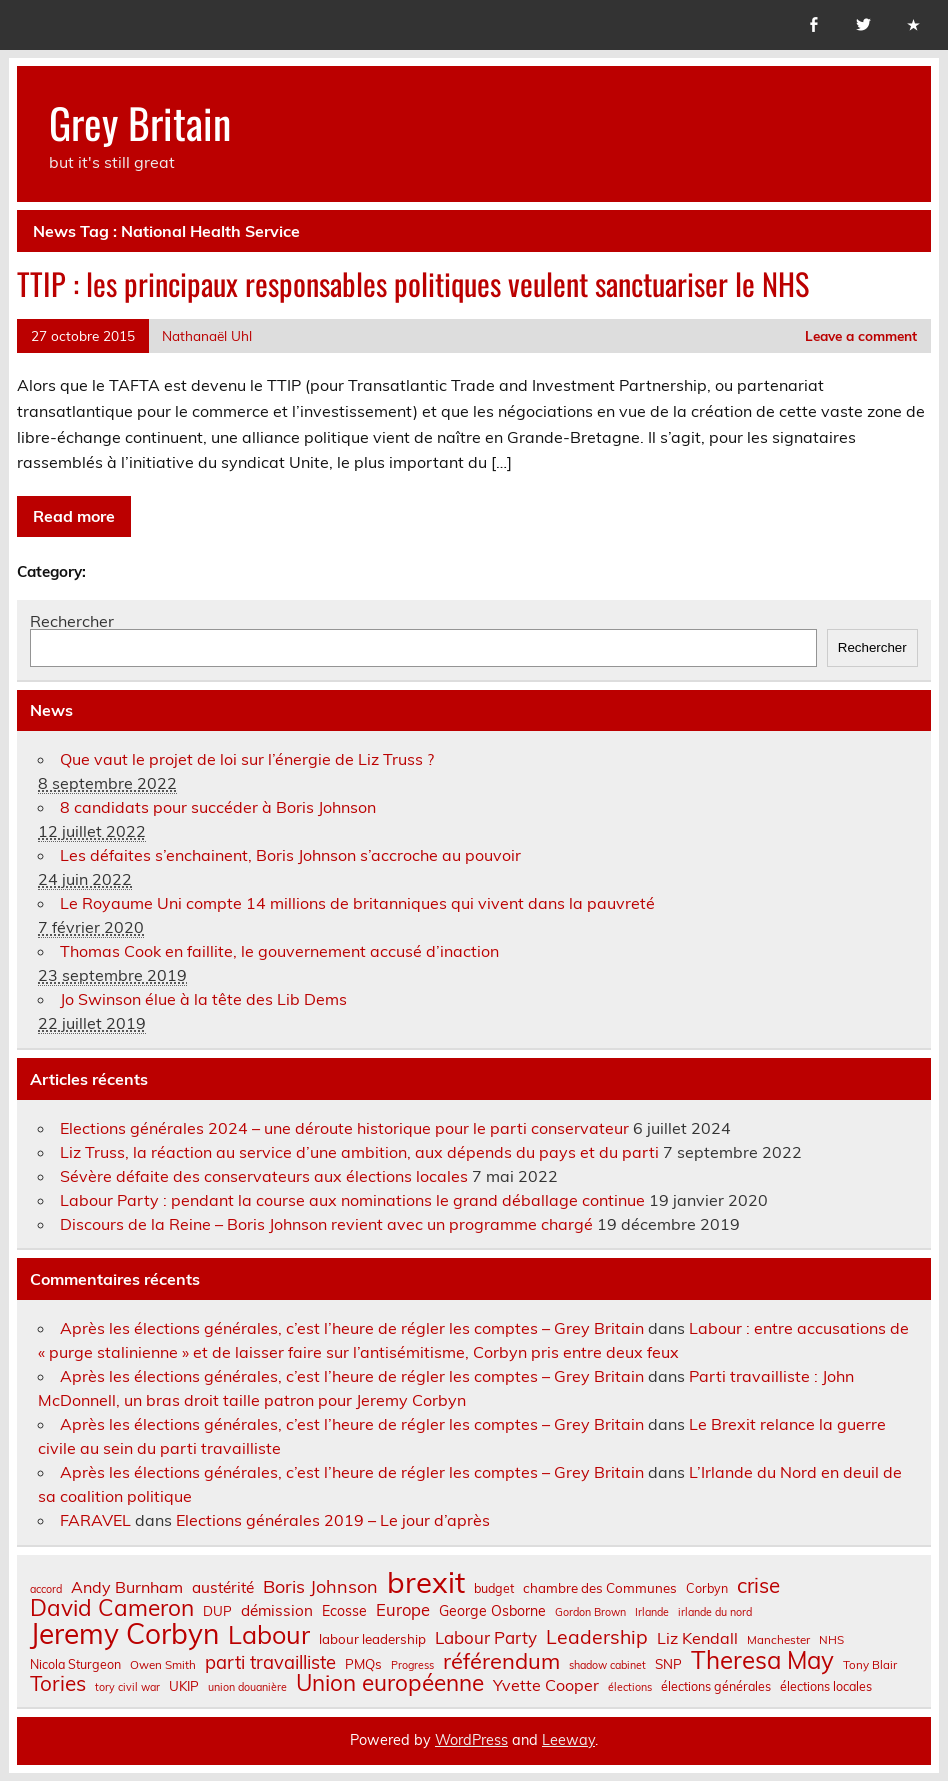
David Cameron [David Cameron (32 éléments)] (112, 1608)
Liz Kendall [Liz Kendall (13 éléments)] (697, 1638)
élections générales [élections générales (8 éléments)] (716, 1686)
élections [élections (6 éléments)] (630, 1687)
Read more (74, 516)
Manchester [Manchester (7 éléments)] (778, 1640)
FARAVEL (95, 1520)
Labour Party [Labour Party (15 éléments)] (486, 1638)
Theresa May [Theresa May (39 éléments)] (762, 1660)
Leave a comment (861, 335)
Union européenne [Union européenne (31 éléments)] (390, 1683)
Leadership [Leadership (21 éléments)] (597, 1636)
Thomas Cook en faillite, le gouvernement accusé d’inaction (279, 951)
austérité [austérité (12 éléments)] (223, 1587)
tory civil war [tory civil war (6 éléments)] (127, 1687)
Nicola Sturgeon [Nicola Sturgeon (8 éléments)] (75, 1664)
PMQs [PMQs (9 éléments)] (363, 1664)
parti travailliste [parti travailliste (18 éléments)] (270, 1663)
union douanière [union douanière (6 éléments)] (247, 1687)
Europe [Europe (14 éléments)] (403, 1610)
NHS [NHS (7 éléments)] (831, 1640)
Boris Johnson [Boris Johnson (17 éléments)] (320, 1587)
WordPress (471, 1740)
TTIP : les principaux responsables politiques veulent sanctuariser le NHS (413, 283)
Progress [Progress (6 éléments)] (412, 1665)
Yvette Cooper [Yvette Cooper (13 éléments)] (546, 1685)
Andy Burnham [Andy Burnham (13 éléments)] (127, 1587)
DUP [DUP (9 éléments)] (217, 1611)
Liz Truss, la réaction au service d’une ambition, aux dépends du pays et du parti (359, 1152)
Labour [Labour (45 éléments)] (269, 1634)
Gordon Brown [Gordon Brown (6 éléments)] (590, 1612)
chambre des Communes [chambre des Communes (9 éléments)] (600, 1588)
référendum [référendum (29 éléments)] (501, 1661)
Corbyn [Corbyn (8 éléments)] (707, 1588)
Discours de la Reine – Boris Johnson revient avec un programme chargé (326, 1224)
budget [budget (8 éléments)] (494, 1588)
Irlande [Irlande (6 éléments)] (652, 1612)
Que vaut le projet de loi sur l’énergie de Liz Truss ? (247, 759)
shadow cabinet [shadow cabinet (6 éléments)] (607, 1665)
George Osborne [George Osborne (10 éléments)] (492, 1611)
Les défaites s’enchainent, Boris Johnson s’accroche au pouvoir (290, 855)
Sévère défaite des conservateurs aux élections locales (264, 1176)
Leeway (568, 1740)
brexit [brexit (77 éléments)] (426, 1582)
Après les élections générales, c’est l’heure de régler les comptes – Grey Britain (352, 1328)
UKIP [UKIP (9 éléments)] (184, 1686)
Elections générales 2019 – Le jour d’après (333, 1520)
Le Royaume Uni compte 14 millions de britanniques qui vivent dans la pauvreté (357, 903)
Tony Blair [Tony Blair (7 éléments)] (870, 1665)
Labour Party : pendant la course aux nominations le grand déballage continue (352, 1200)
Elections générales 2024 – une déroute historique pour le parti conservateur (344, 1128)
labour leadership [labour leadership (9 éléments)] (372, 1639)
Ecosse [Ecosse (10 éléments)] (344, 1611)
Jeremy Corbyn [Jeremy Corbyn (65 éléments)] (124, 1634)
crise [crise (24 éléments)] (758, 1585)
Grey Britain (140, 122)
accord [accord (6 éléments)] (46, 1589)
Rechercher (72, 621)
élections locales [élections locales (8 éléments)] (826, 1686)
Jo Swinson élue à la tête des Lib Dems (203, 999)
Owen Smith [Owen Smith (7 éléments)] (163, 1665)
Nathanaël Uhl (207, 335)
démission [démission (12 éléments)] (277, 1610)
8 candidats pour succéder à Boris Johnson (218, 807)
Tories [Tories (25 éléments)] (58, 1683)
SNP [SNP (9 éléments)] (668, 1664)
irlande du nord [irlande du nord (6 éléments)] (715, 1612)
